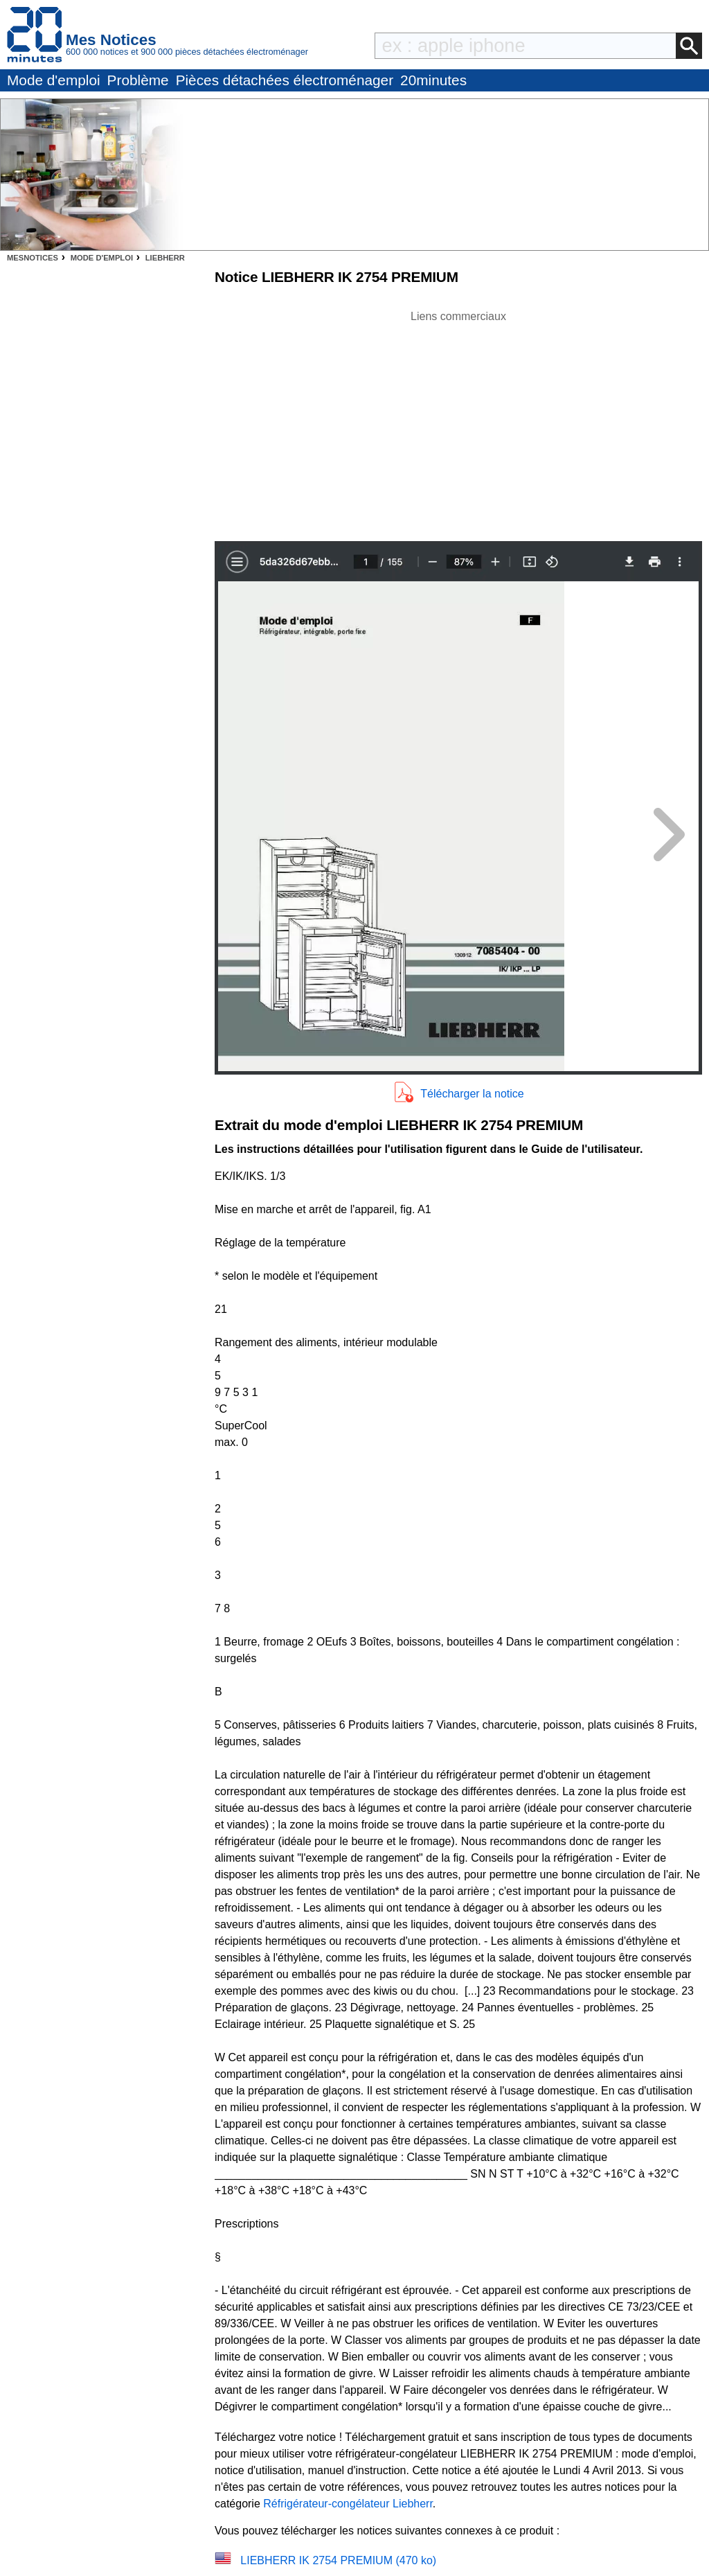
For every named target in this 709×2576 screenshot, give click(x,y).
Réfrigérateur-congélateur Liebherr (348, 2503)
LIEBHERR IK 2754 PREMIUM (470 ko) (338, 2560)
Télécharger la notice (471, 1094)
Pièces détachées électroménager (284, 80)
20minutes (433, 80)
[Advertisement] (458, 422)
